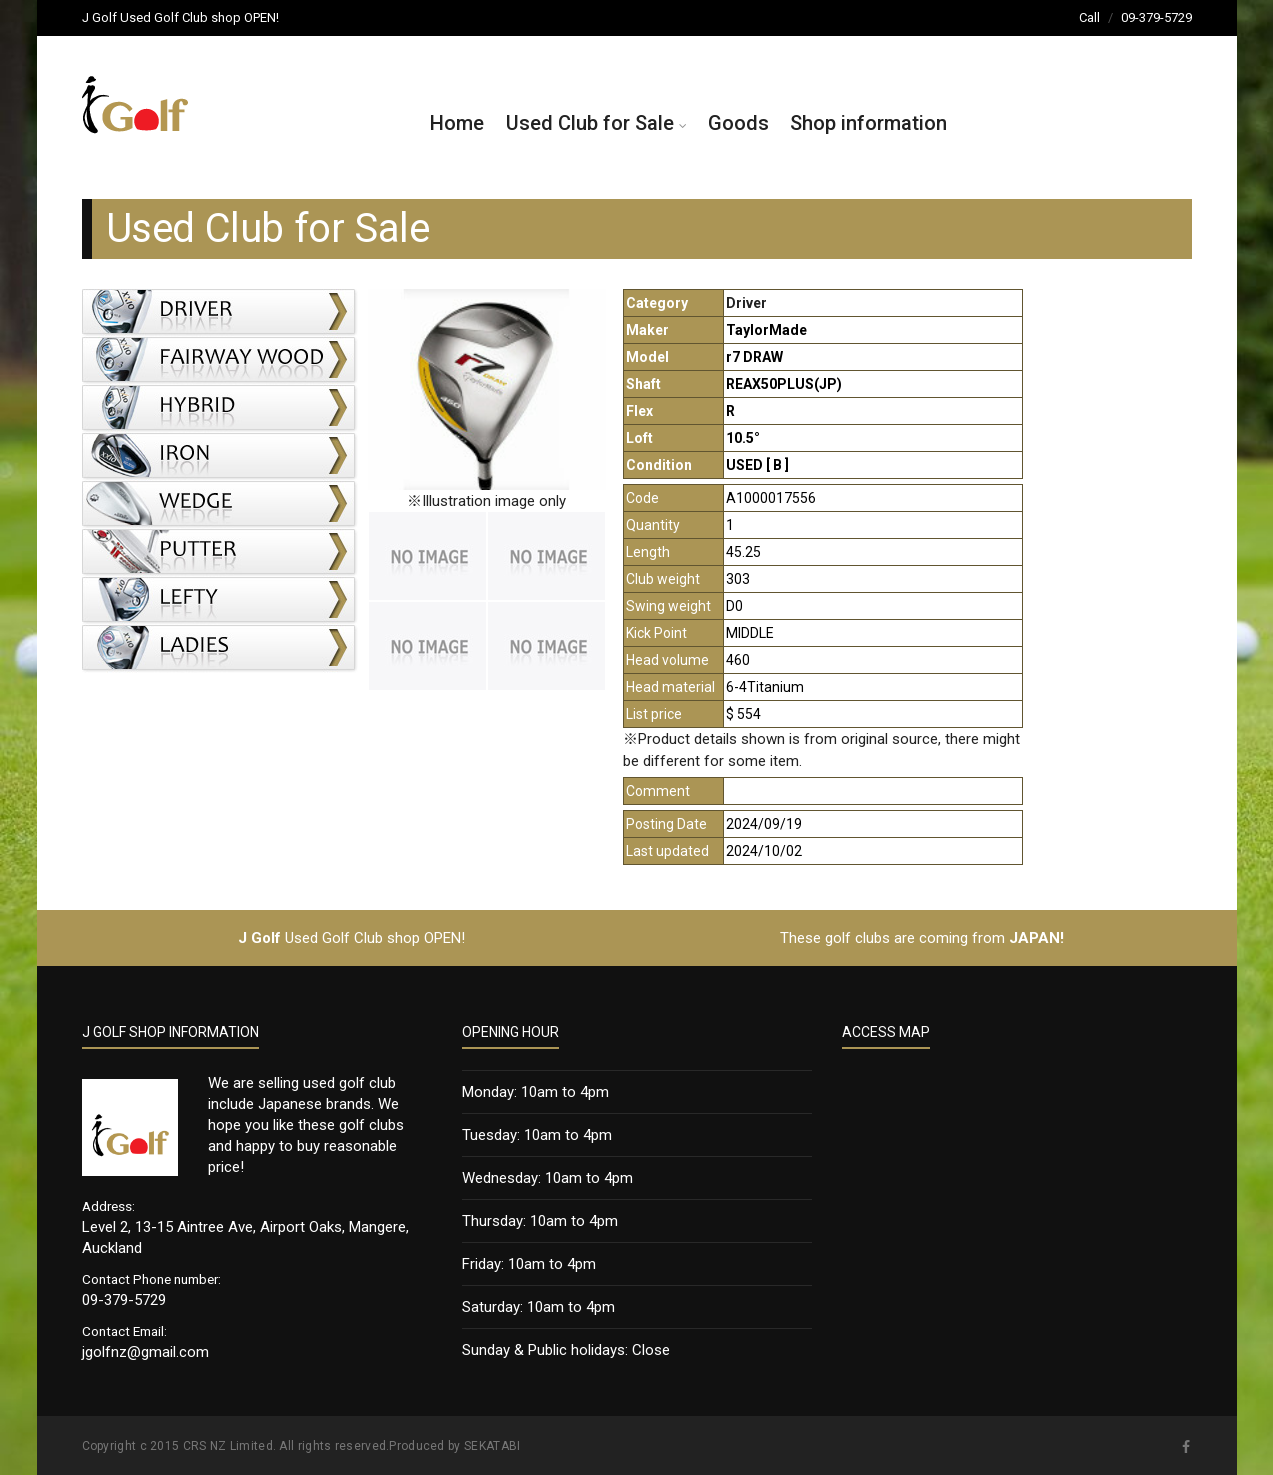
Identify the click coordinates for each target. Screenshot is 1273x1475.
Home (457, 123)
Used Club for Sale (590, 123)
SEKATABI (492, 1446)
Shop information (868, 123)
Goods (738, 123)
